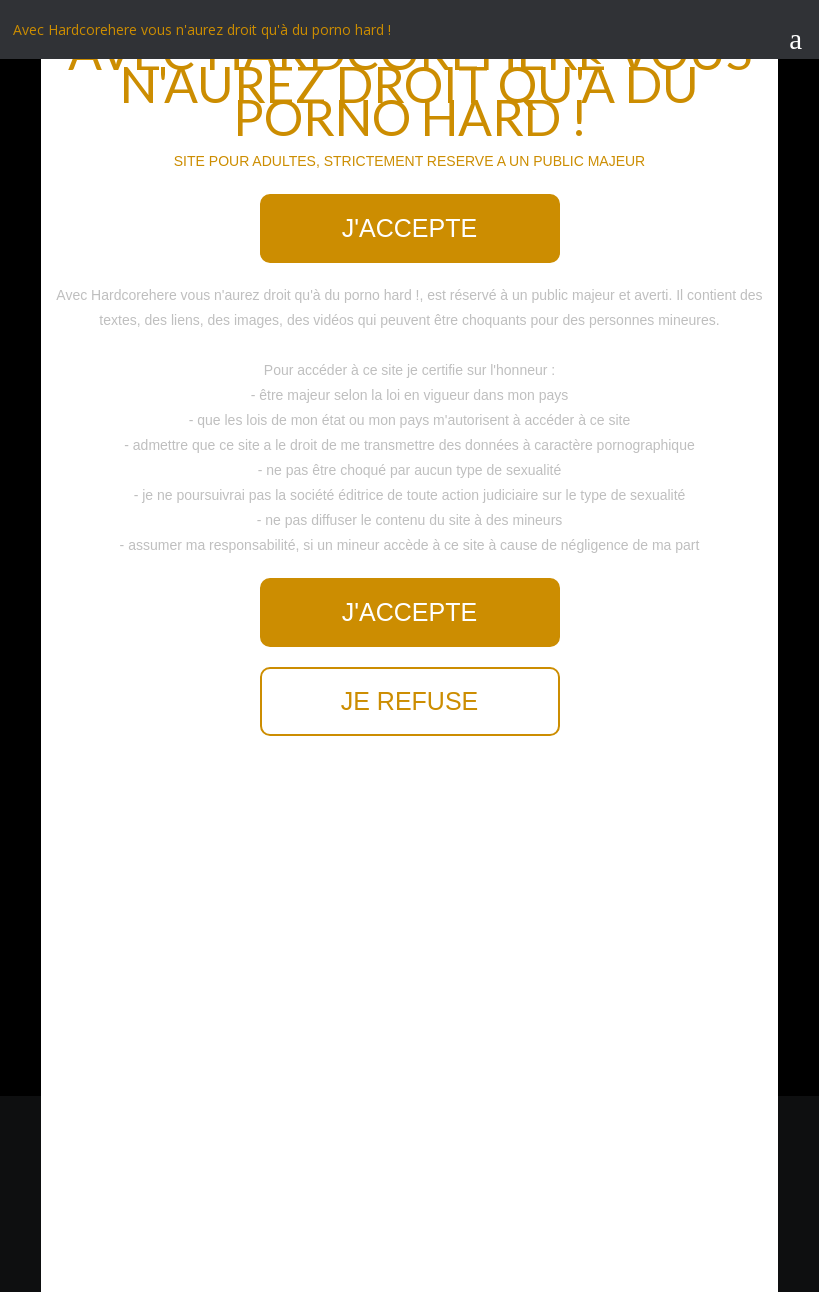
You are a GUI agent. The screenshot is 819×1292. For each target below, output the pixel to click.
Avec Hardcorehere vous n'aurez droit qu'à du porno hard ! (202, 29)
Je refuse (410, 701)
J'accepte (409, 228)
